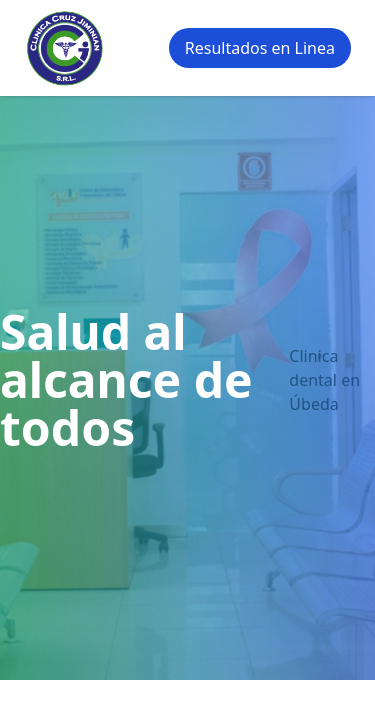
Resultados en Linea (260, 48)
